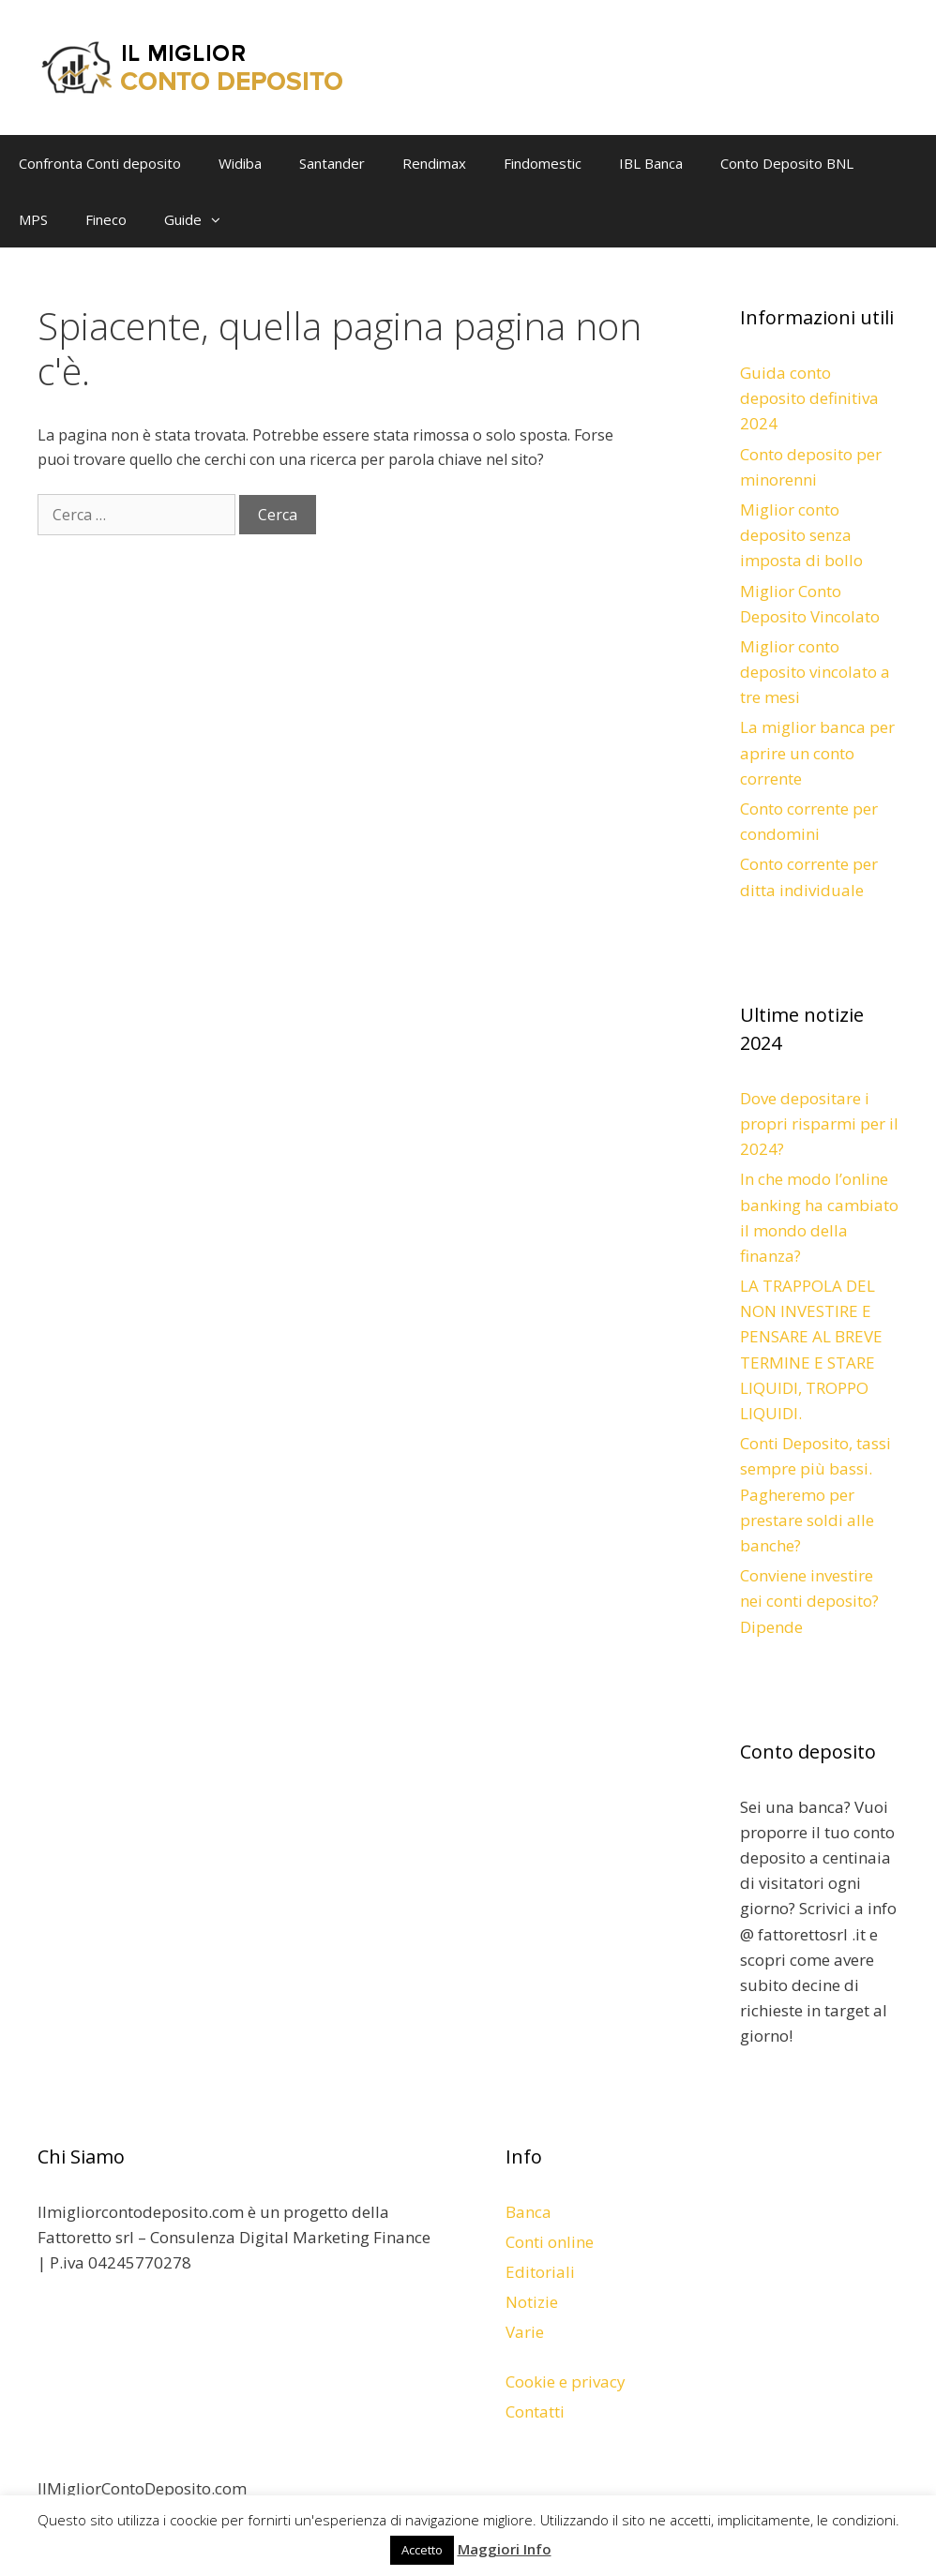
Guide (201, 219)
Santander (332, 163)
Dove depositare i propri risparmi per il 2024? (819, 1123)
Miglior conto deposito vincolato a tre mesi (815, 672)
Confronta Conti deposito (100, 163)
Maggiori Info (504, 2548)
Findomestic (542, 163)
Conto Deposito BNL (786, 163)
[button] (220, 219)
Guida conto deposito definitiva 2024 (809, 398)
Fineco (106, 219)
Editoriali (540, 2272)
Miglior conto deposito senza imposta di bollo (801, 535)
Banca (528, 2212)
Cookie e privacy (566, 2381)
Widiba (240, 163)
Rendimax (434, 163)
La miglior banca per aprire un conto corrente (817, 752)
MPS (33, 219)
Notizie (532, 2302)
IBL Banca (651, 163)
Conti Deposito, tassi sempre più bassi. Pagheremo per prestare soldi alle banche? (815, 1494)
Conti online (550, 2242)
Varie (525, 2332)
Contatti (535, 2411)
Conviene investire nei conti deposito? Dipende (809, 1601)
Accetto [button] (422, 2549)
